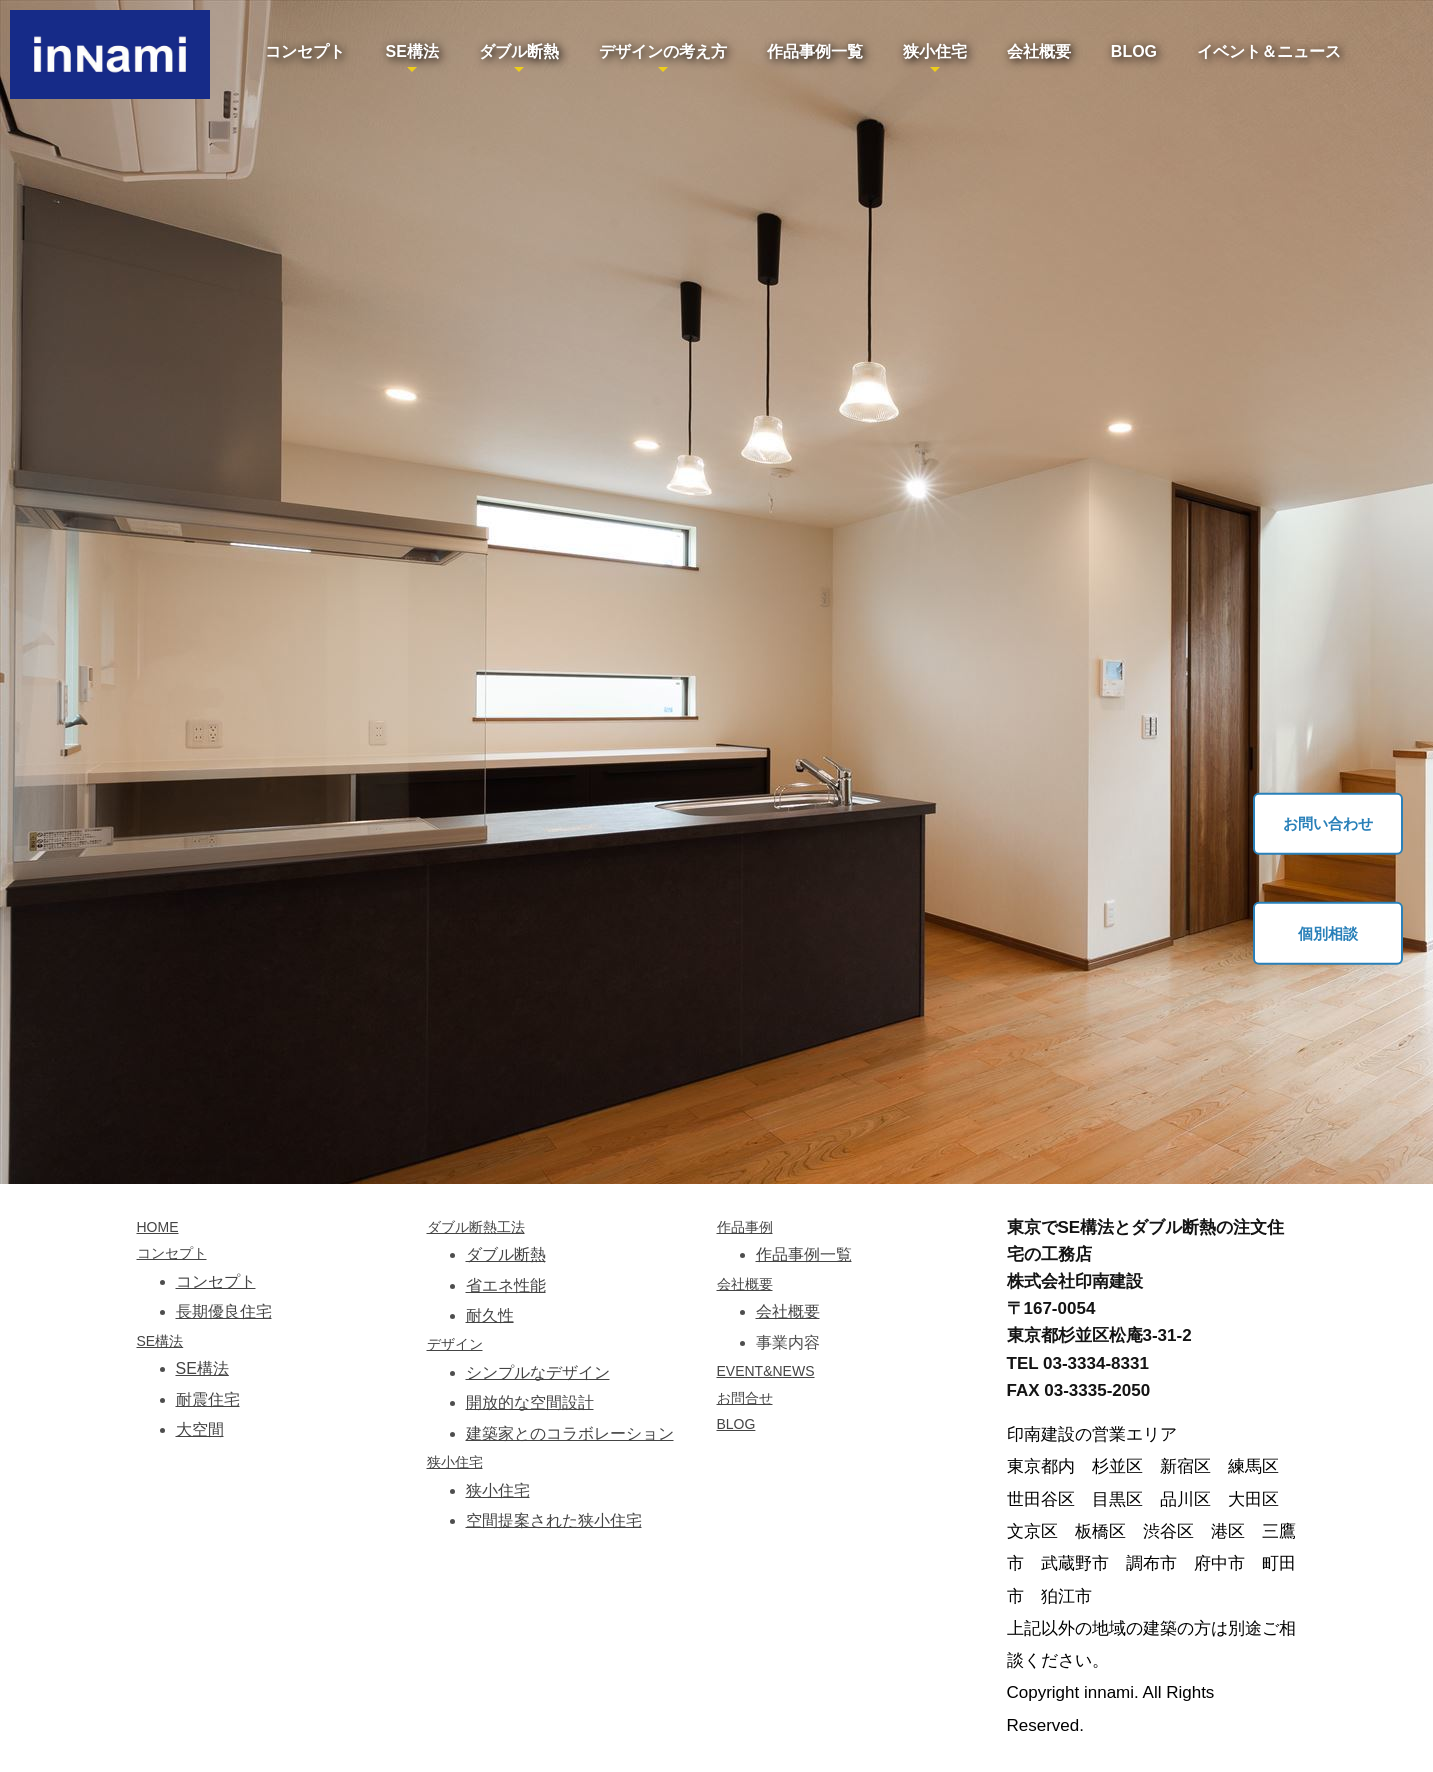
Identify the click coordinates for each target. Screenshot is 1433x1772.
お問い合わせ (1328, 823)
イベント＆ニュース (1269, 51)
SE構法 (411, 51)
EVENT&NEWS (766, 1371)
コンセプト (305, 51)
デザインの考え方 (663, 51)
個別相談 (1328, 932)
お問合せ (745, 1398)
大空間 (200, 1429)
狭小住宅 (935, 51)
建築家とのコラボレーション (570, 1433)
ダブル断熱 (519, 51)
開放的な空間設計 (530, 1402)
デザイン (455, 1344)
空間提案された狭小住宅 (554, 1520)
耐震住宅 (208, 1399)
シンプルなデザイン (538, 1372)
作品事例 (745, 1227)
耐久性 (490, 1315)
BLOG (1134, 51)
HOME (158, 1227)
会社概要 (1039, 51)
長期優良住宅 (224, 1311)
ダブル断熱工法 (476, 1227)
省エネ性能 (506, 1285)
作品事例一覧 (815, 51)
